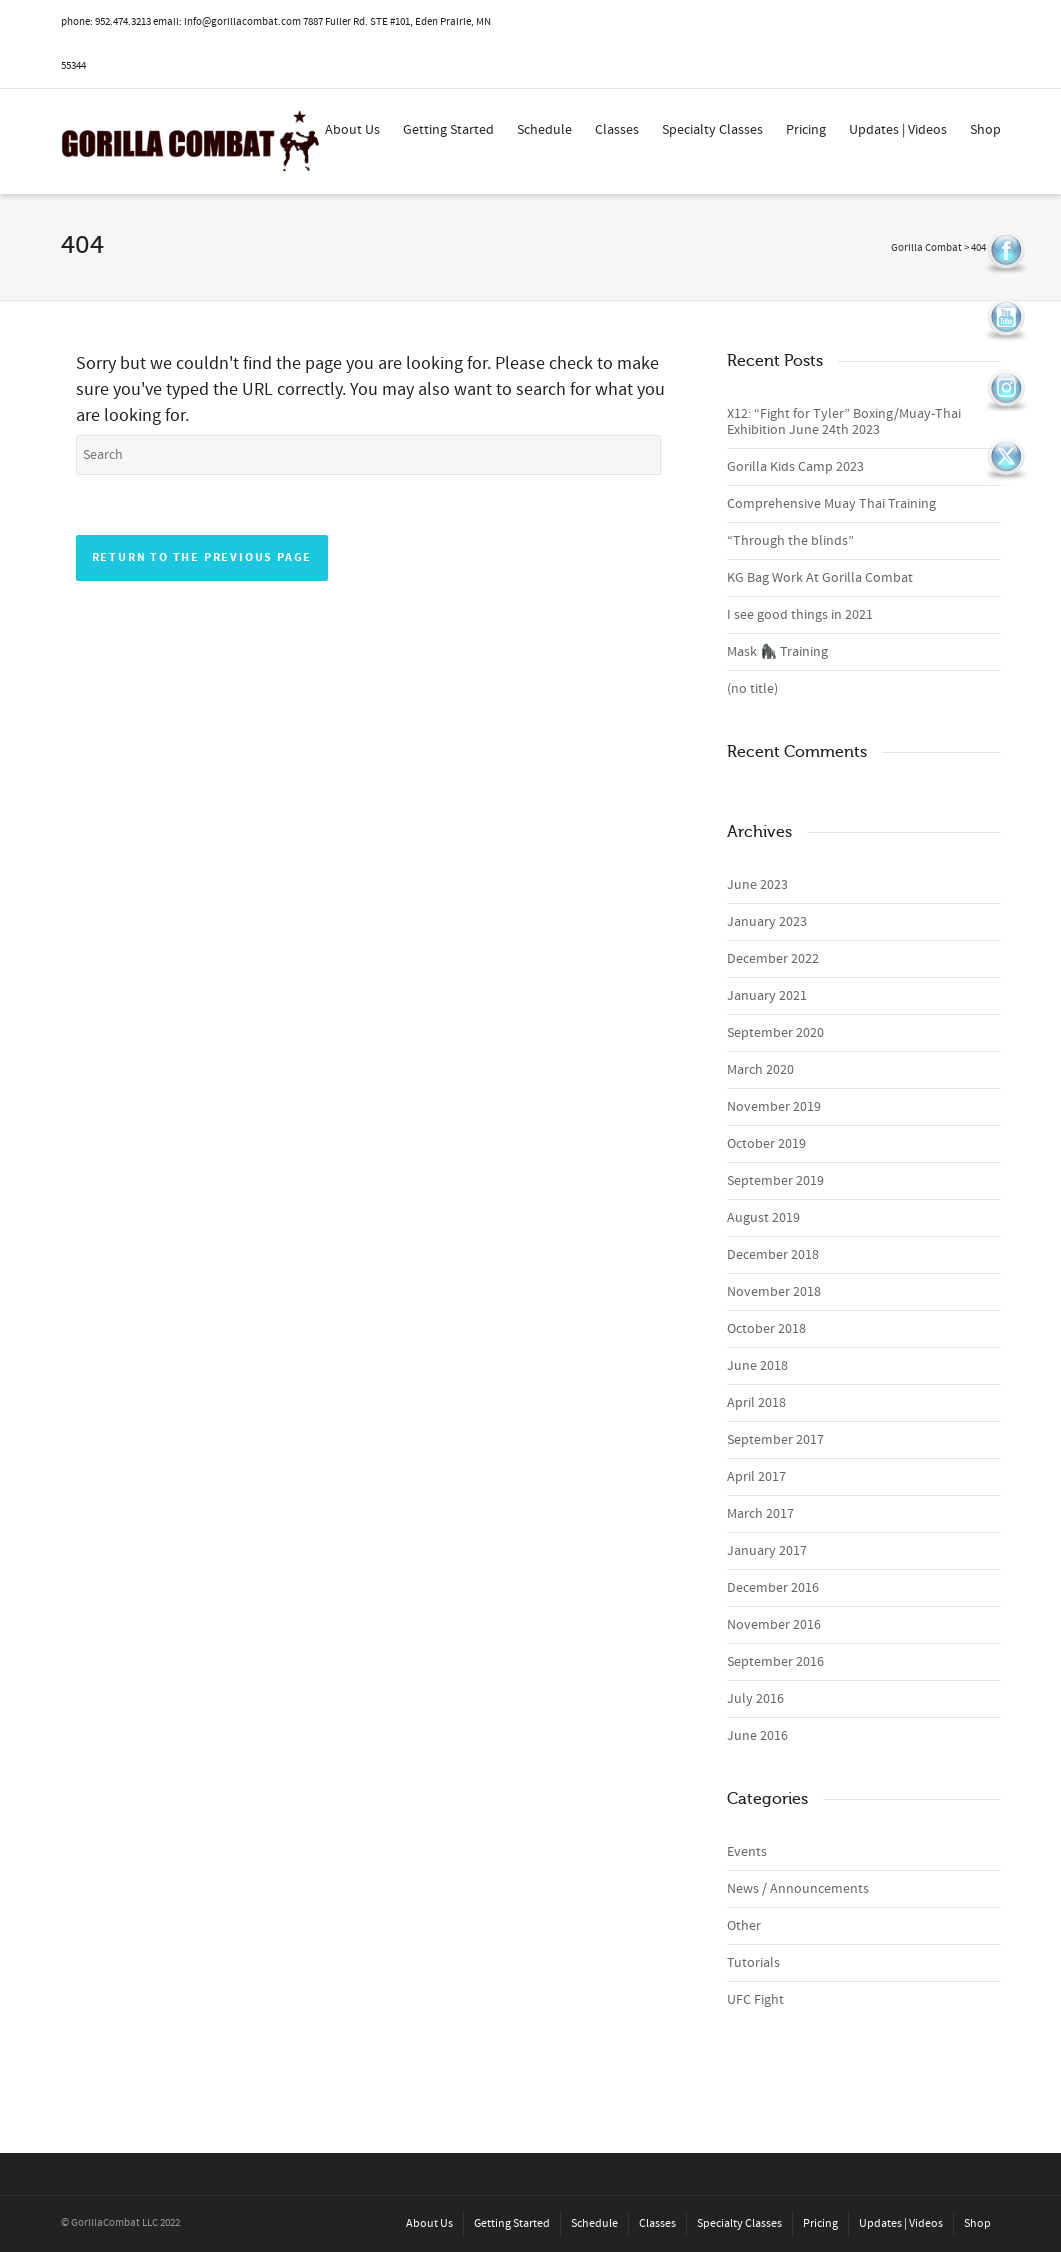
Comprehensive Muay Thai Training (831, 504)
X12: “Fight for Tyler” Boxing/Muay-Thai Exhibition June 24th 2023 (844, 422)
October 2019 (766, 1144)
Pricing (806, 130)
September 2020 (775, 1033)
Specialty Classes (712, 130)
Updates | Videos (898, 130)
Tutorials (753, 1963)
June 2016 (757, 1736)
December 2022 (773, 959)
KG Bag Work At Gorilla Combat (820, 578)
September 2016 (775, 1662)
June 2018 (757, 1366)
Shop (985, 130)
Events (747, 1852)
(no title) (752, 689)
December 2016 (773, 1588)
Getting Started (448, 130)
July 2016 (755, 1699)
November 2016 (774, 1625)
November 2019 (774, 1107)
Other (744, 1926)
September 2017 (775, 1440)
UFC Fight (755, 2000)
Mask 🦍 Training (777, 652)
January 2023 (767, 922)
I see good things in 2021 (800, 615)
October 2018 (766, 1329)
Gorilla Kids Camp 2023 (795, 467)
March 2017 (760, 1514)
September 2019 (775, 1181)
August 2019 (763, 1218)
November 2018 (774, 1292)
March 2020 (760, 1070)
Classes (617, 130)
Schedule (544, 130)
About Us (352, 130)
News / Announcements (798, 1889)
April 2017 (756, 1477)
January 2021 (767, 996)
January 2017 (767, 1551)
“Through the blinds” (790, 541)
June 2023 (757, 885)
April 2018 (756, 1403)
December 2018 (773, 1255)
